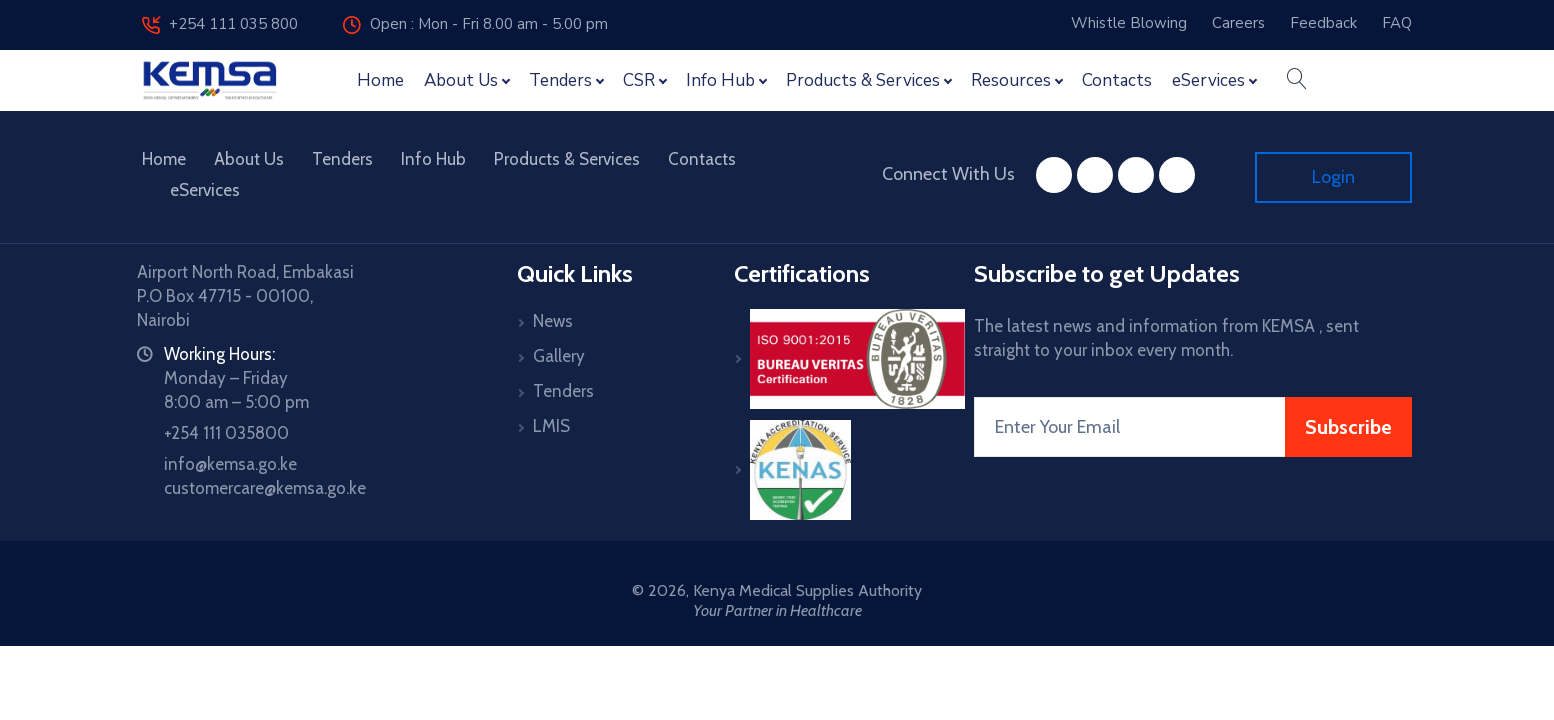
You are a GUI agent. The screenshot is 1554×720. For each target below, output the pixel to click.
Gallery (559, 356)
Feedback (1323, 23)
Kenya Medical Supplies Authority (807, 590)
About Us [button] (461, 80)
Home (380, 80)
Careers (1238, 23)
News (553, 321)
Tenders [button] (560, 80)
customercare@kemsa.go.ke (265, 488)
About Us (249, 159)
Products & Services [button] (863, 80)
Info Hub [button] (720, 80)
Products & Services (567, 159)
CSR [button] (639, 80)
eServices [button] (1208, 80)
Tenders (342, 159)
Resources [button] (1011, 80)
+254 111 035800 (226, 433)
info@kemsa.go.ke (230, 464)
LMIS (551, 426)
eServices (205, 190)
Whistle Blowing (1129, 23)
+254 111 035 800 (220, 24)
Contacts (1117, 80)
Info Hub (433, 159)
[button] (1296, 81)
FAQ (1397, 23)
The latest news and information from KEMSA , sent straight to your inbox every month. (1166, 338)
